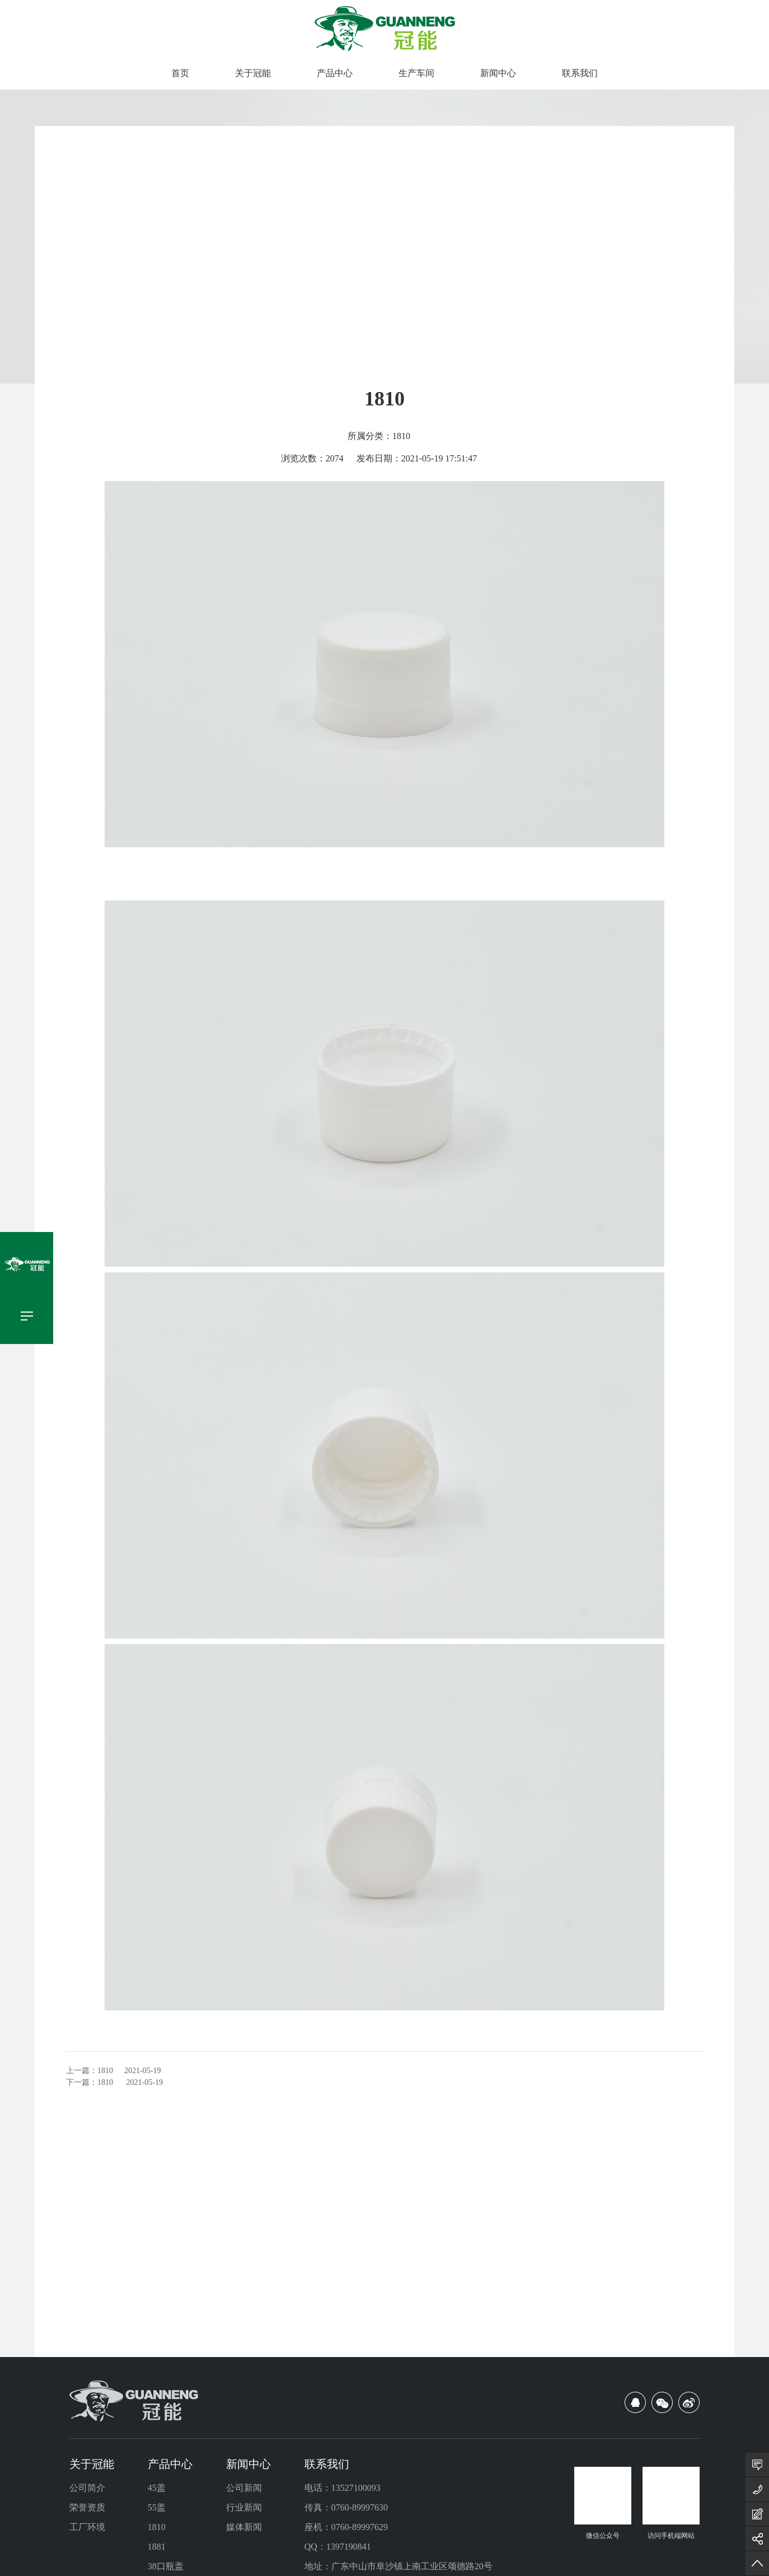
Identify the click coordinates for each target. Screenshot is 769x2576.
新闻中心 (498, 73)
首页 (180, 73)
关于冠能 (253, 73)
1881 (157, 2546)
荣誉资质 (87, 2507)
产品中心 (335, 73)
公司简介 (87, 2488)
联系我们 (580, 73)
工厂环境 (87, 2527)
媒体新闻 (244, 2527)
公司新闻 (244, 2488)
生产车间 (416, 73)
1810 (105, 2070)
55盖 (157, 2507)
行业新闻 (244, 2507)
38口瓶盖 (166, 2566)
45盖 (157, 2488)
